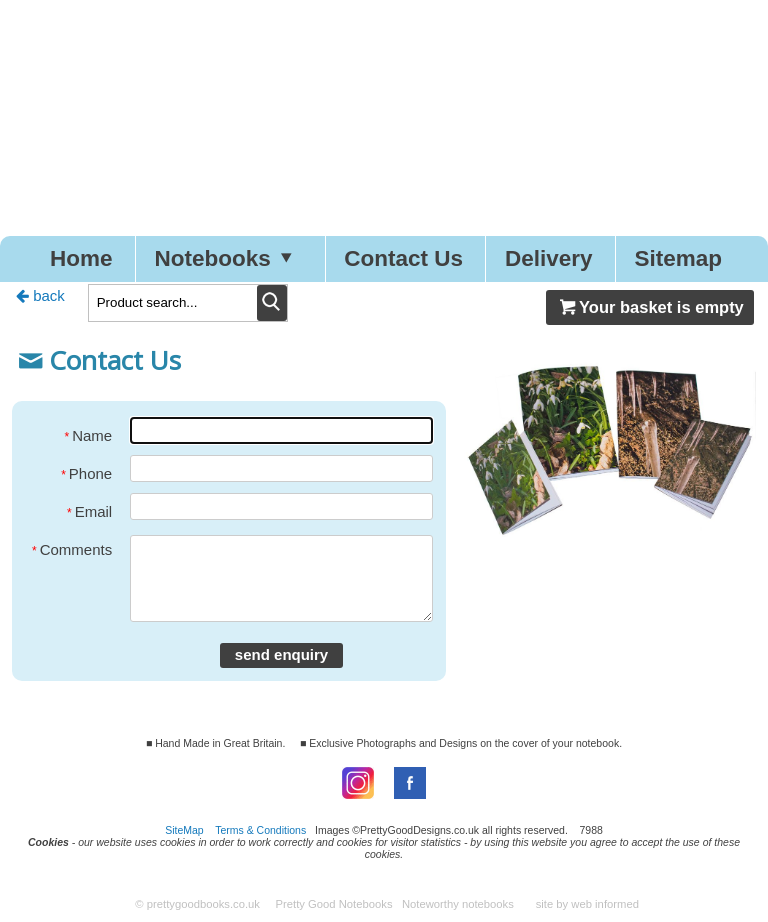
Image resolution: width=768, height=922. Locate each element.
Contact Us (403, 258)
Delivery (549, 258)
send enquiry (281, 654)
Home (81, 258)
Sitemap (679, 258)
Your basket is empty (650, 307)
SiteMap (184, 830)
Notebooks (228, 258)
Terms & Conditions (260, 830)
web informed (605, 904)
